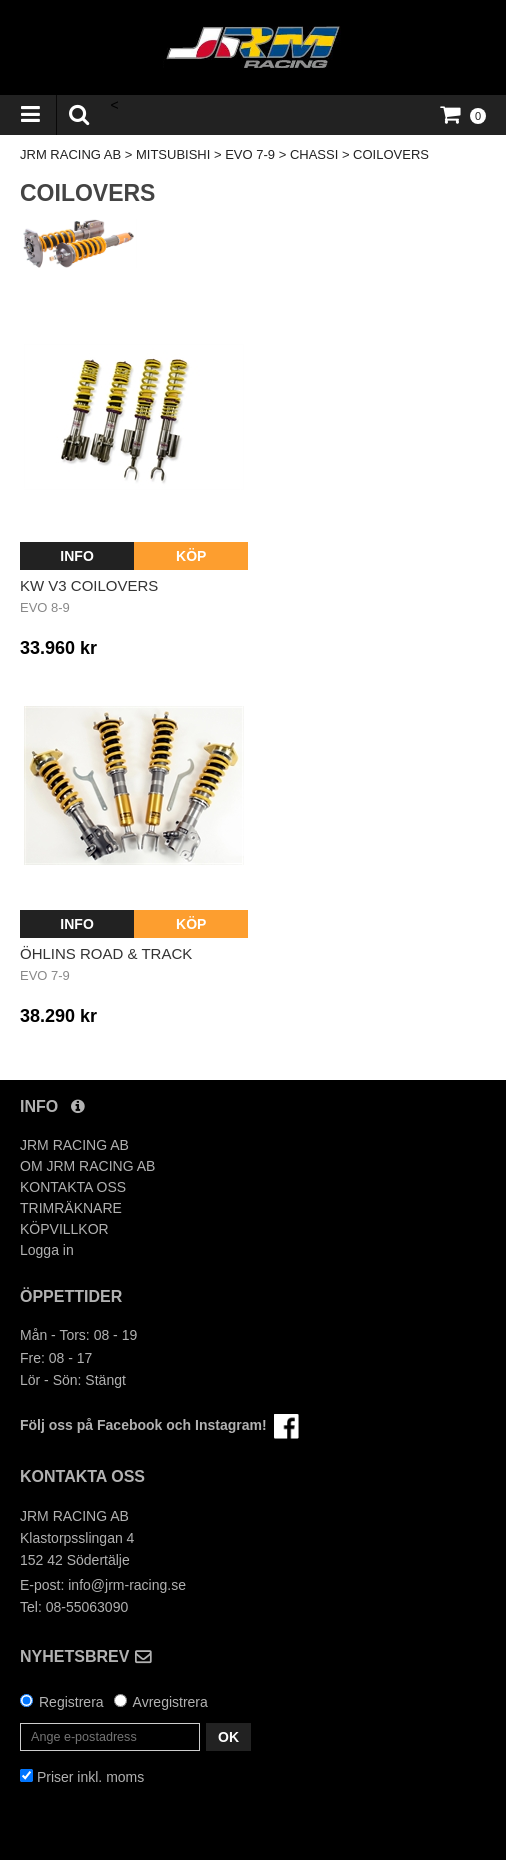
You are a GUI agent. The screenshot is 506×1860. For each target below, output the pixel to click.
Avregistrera (170, 1702)
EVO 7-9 (250, 154)
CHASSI (314, 154)
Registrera (71, 1702)
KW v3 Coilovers (89, 585)
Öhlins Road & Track (106, 953)
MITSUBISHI (173, 154)
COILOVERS (391, 154)
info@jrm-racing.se (127, 1585)
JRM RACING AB (70, 154)
